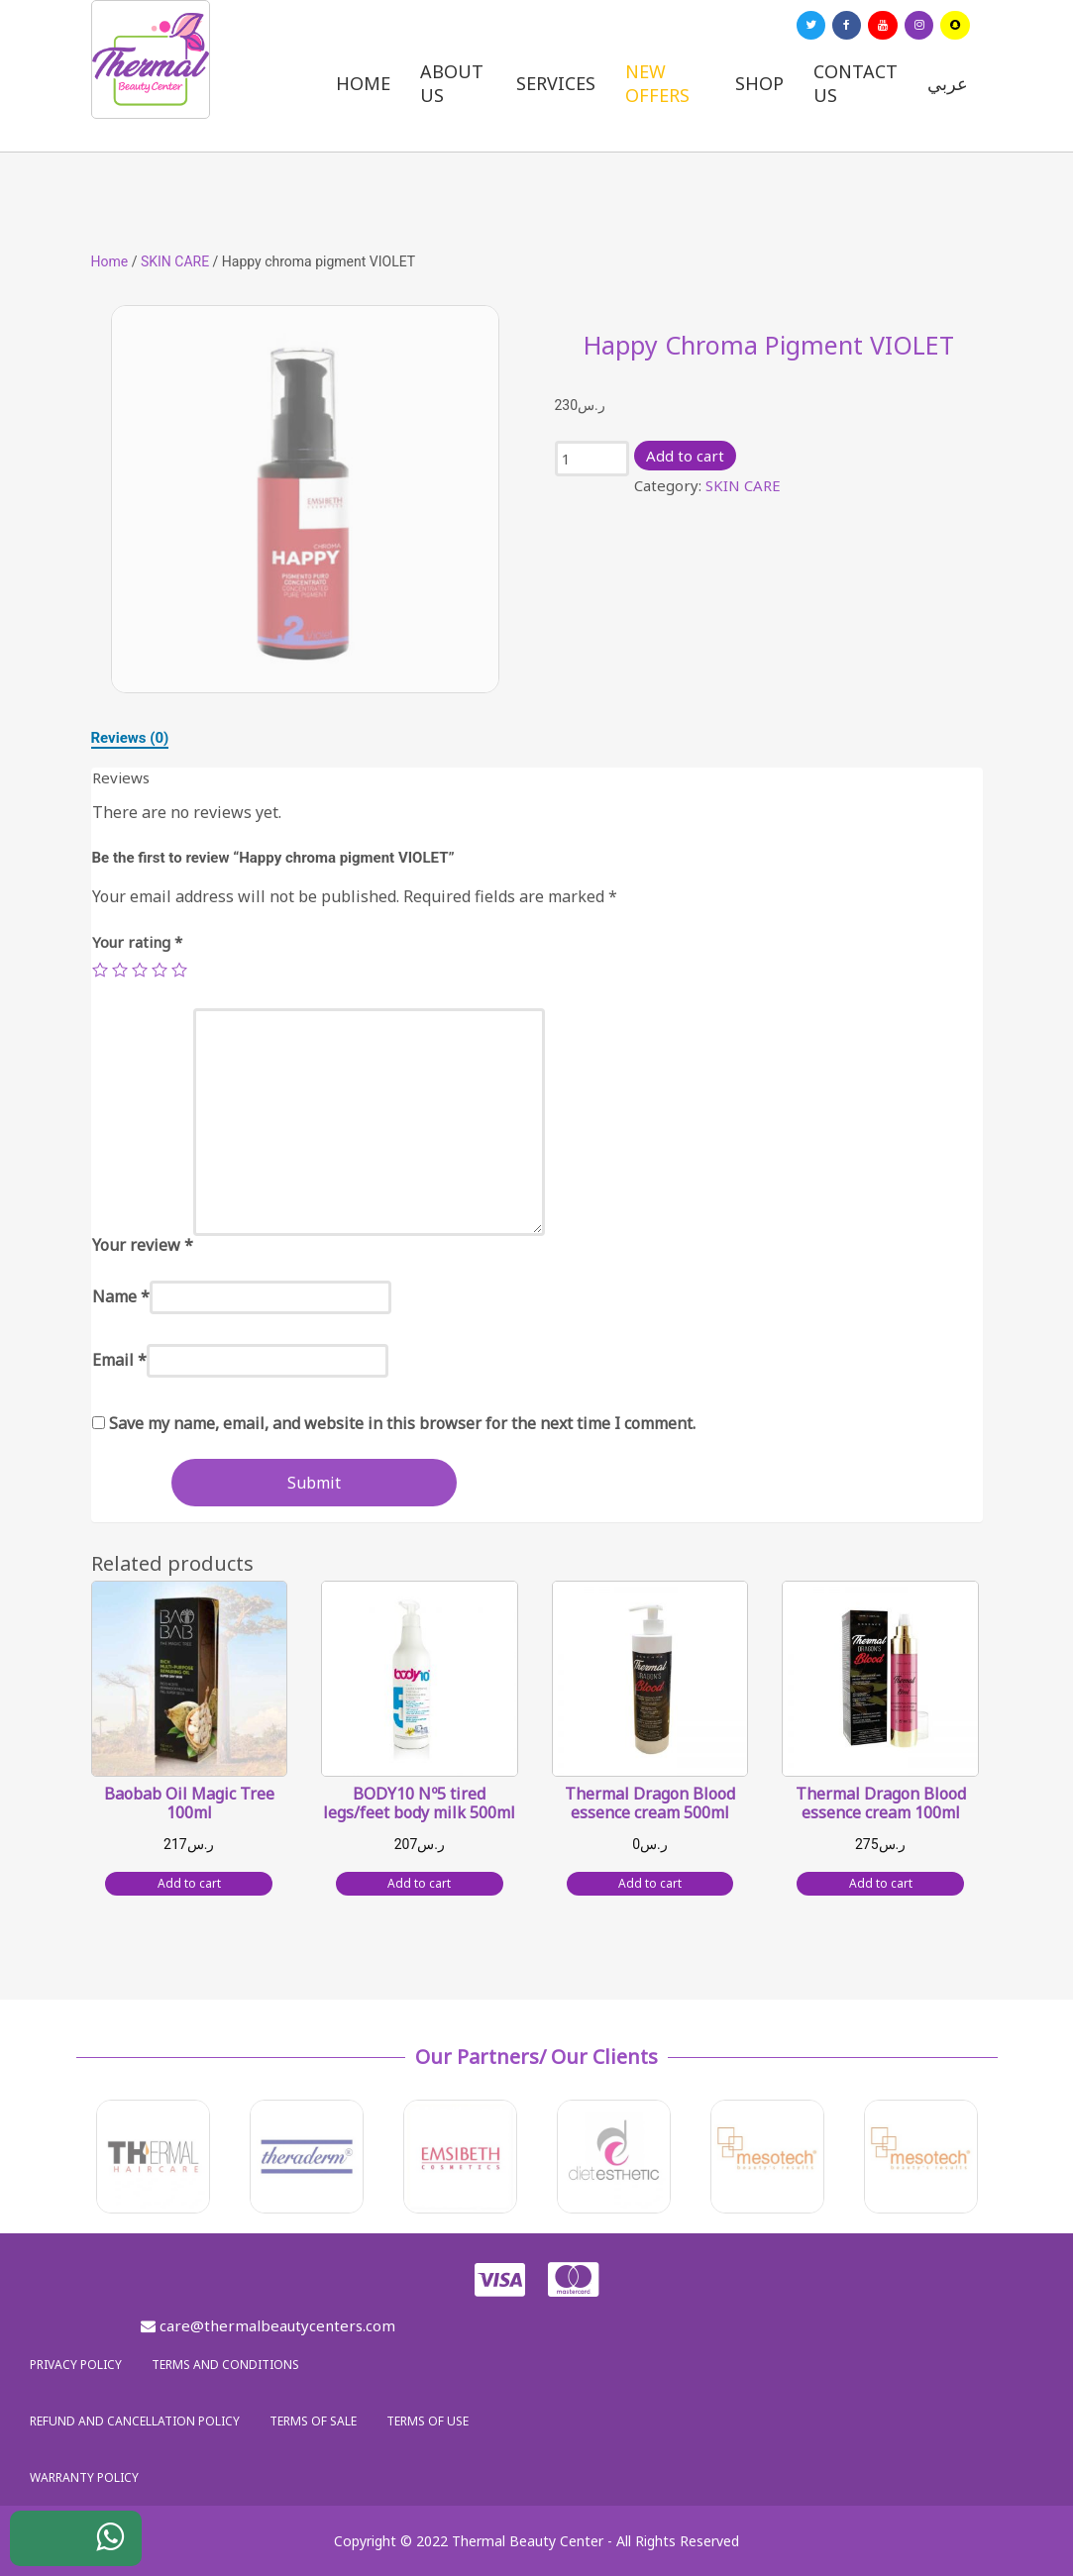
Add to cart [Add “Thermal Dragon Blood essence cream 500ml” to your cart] (650, 1883)
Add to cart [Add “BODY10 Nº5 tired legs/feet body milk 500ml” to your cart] (419, 1883)
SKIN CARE (175, 261)
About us (451, 83)
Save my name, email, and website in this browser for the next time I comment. (402, 1423)
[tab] (130, 738)
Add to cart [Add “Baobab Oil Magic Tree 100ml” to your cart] (189, 1883)
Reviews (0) (130, 738)
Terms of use (427, 2421)
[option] (305, 499)
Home (363, 83)
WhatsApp (95, 2543)
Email (119, 1360)
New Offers (657, 83)
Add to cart (685, 455)
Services (555, 83)
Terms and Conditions (225, 2364)
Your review (142, 1245)
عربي (947, 83)
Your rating (137, 942)
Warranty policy (84, 2477)
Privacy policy (76, 2364)
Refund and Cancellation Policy (135, 2421)
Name (121, 1296)
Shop (759, 83)
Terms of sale (313, 2421)
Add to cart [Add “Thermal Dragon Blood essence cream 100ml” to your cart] (880, 1883)
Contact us (855, 83)
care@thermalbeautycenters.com (268, 2325)
